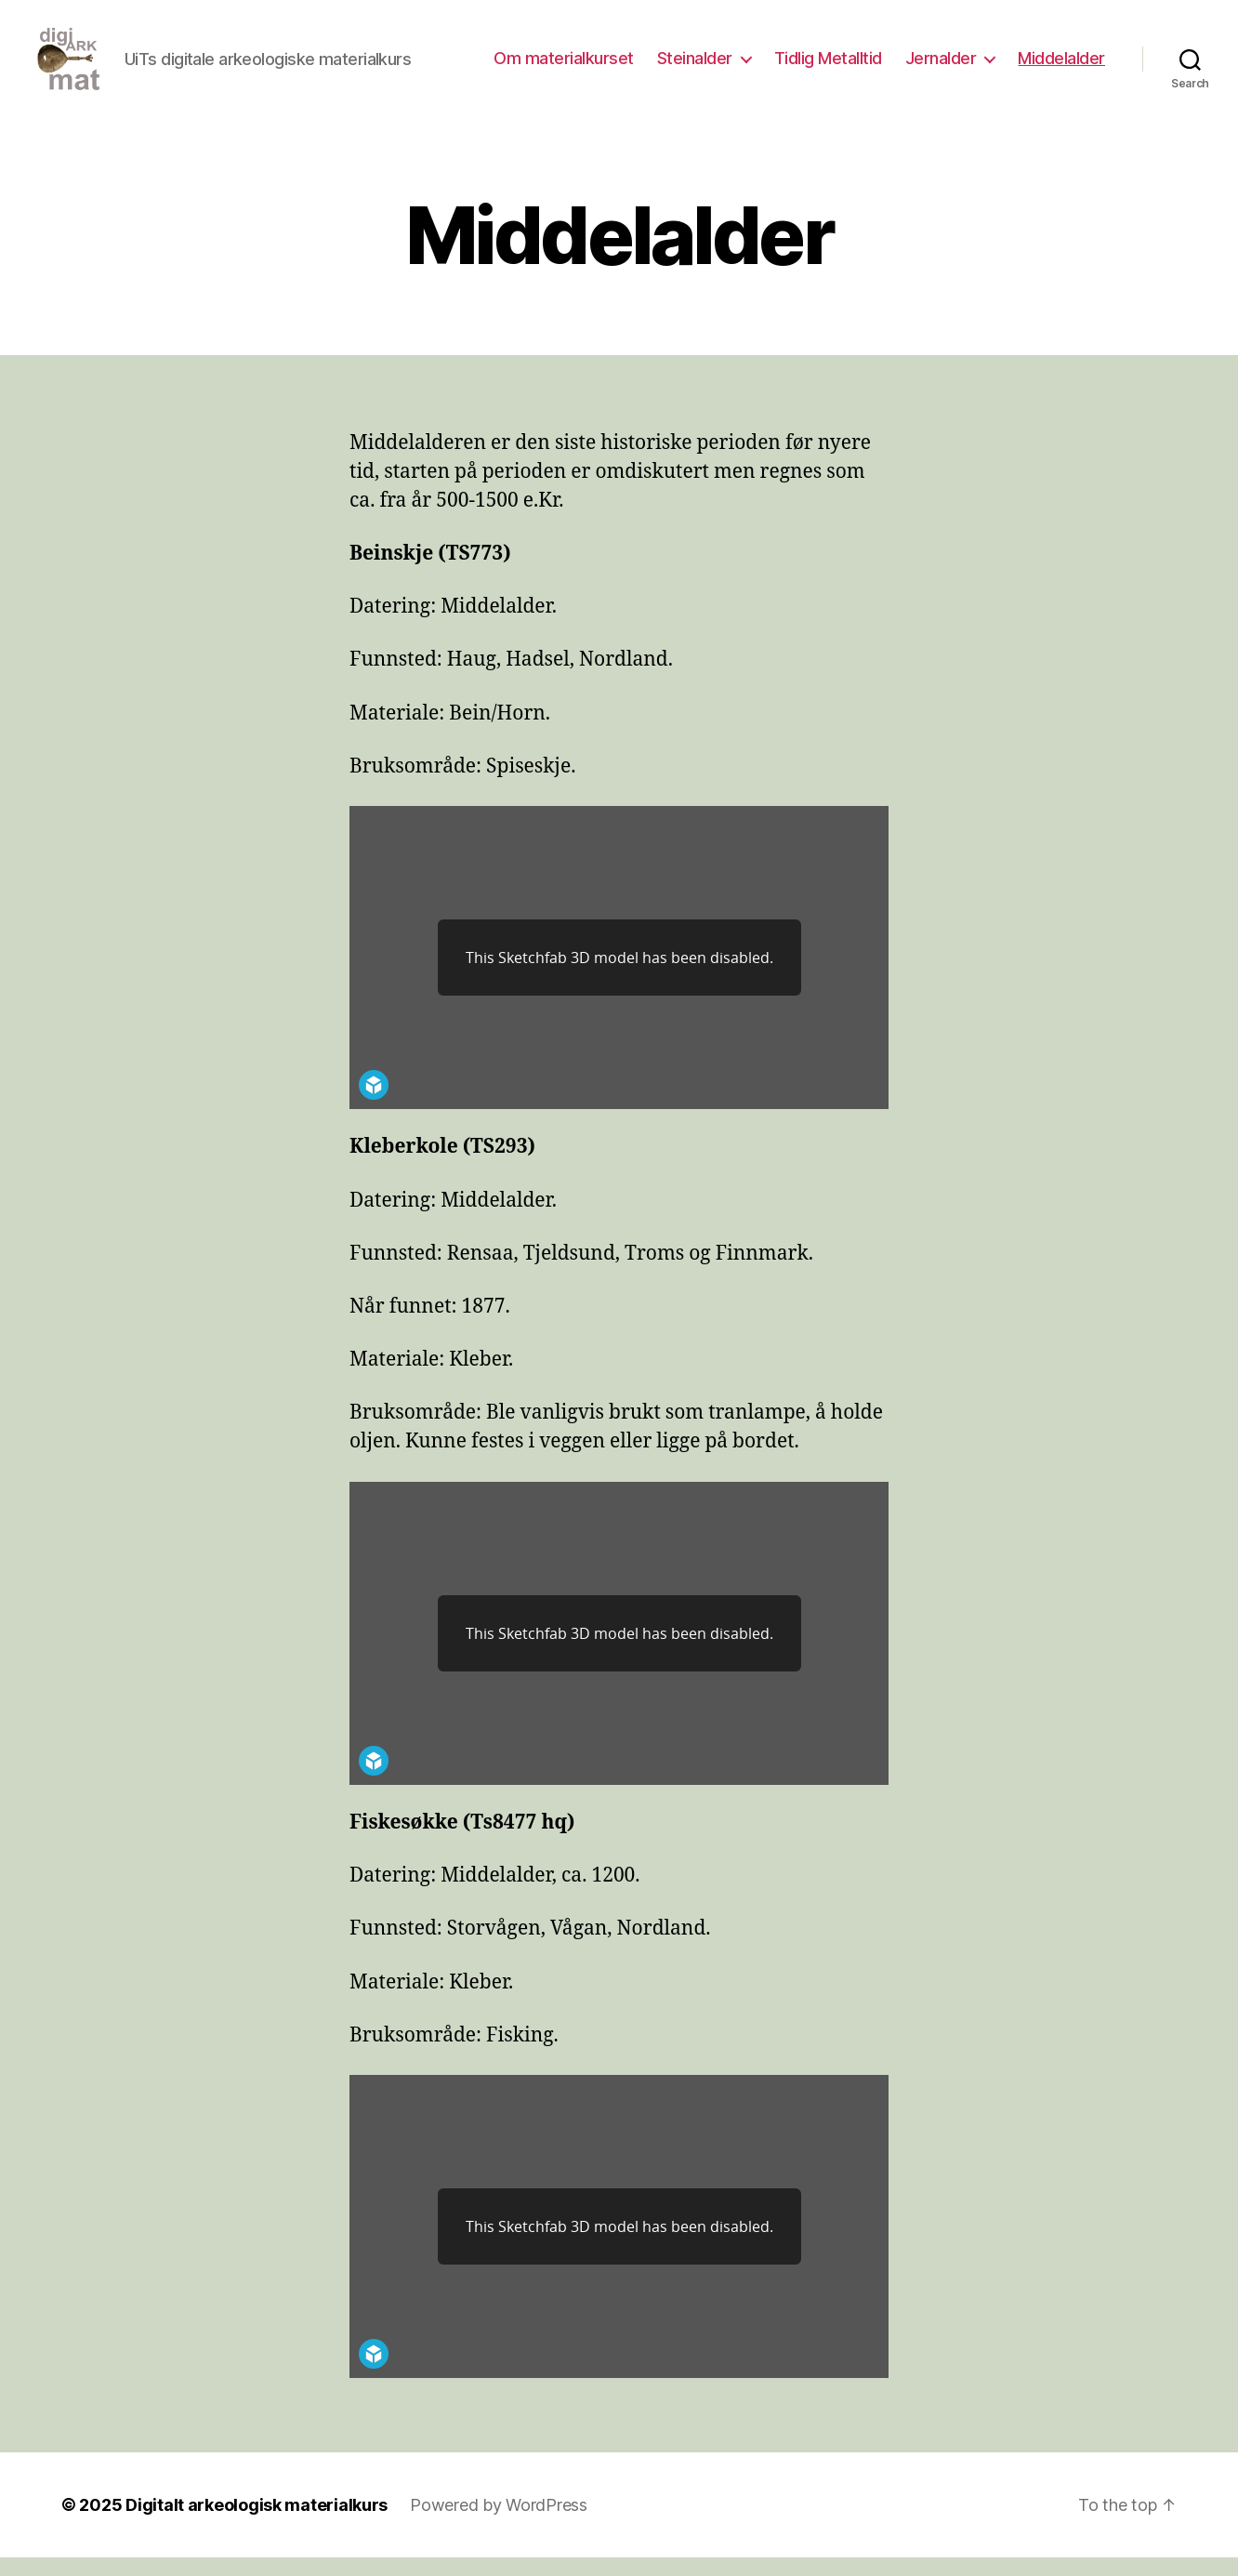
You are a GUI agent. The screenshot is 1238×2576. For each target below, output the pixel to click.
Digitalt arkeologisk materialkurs (256, 2523)
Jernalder (941, 67)
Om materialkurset (564, 67)
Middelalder (1061, 67)
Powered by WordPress (498, 2523)
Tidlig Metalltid (828, 67)
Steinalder (694, 67)
